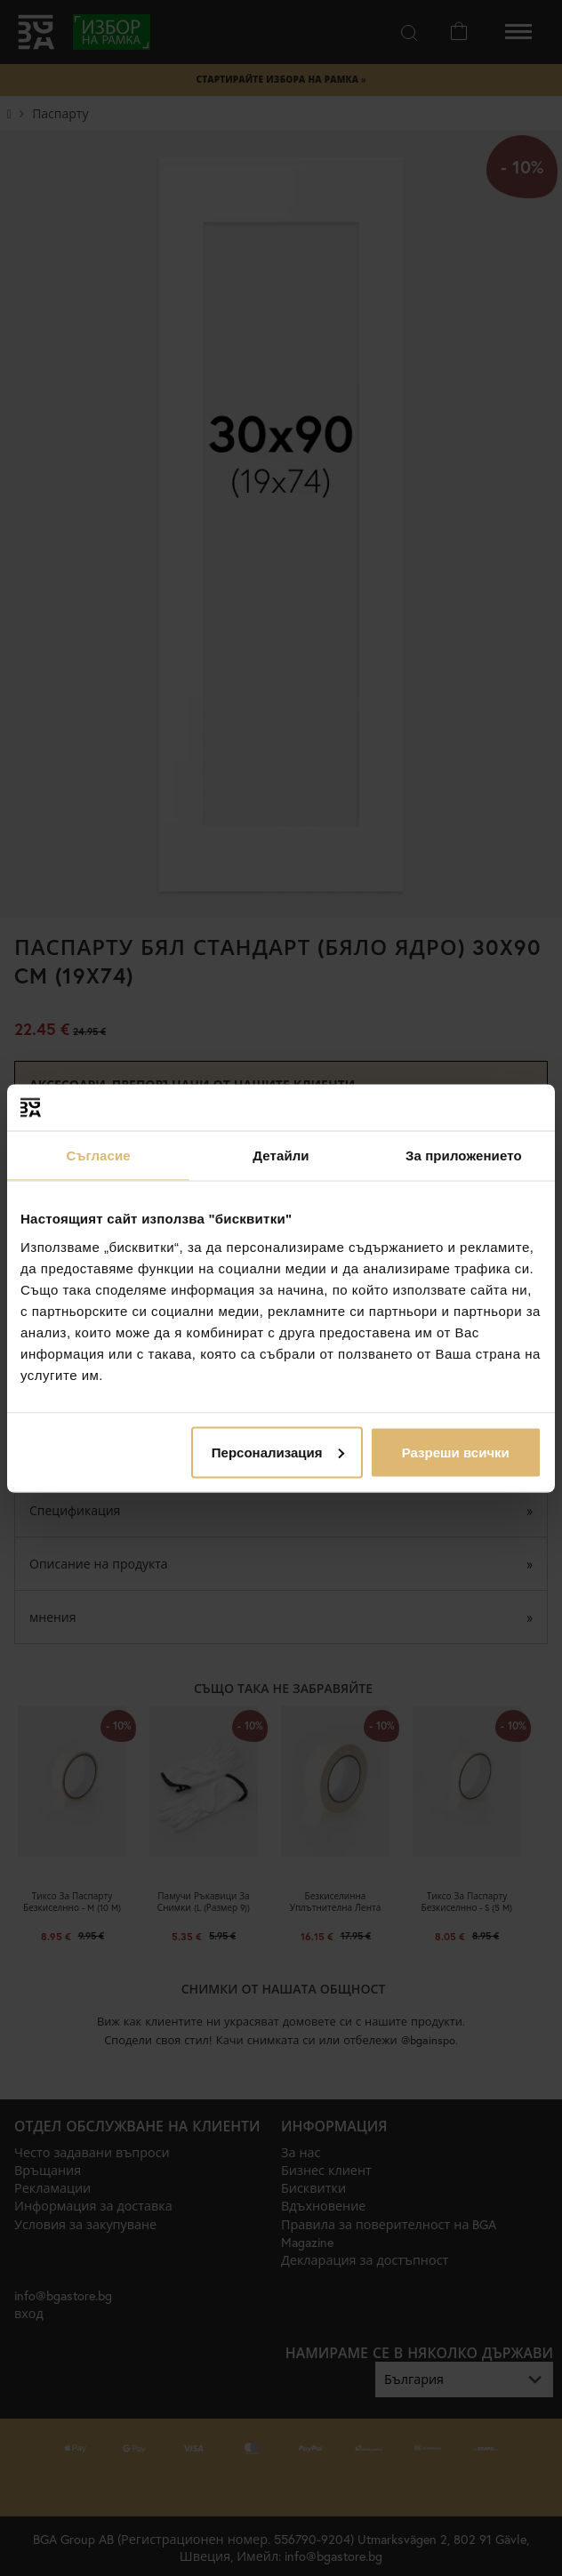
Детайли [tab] (281, 1155)
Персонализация (278, 1451)
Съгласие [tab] (99, 1155)
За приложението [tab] (463, 1155)
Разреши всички (456, 1451)
